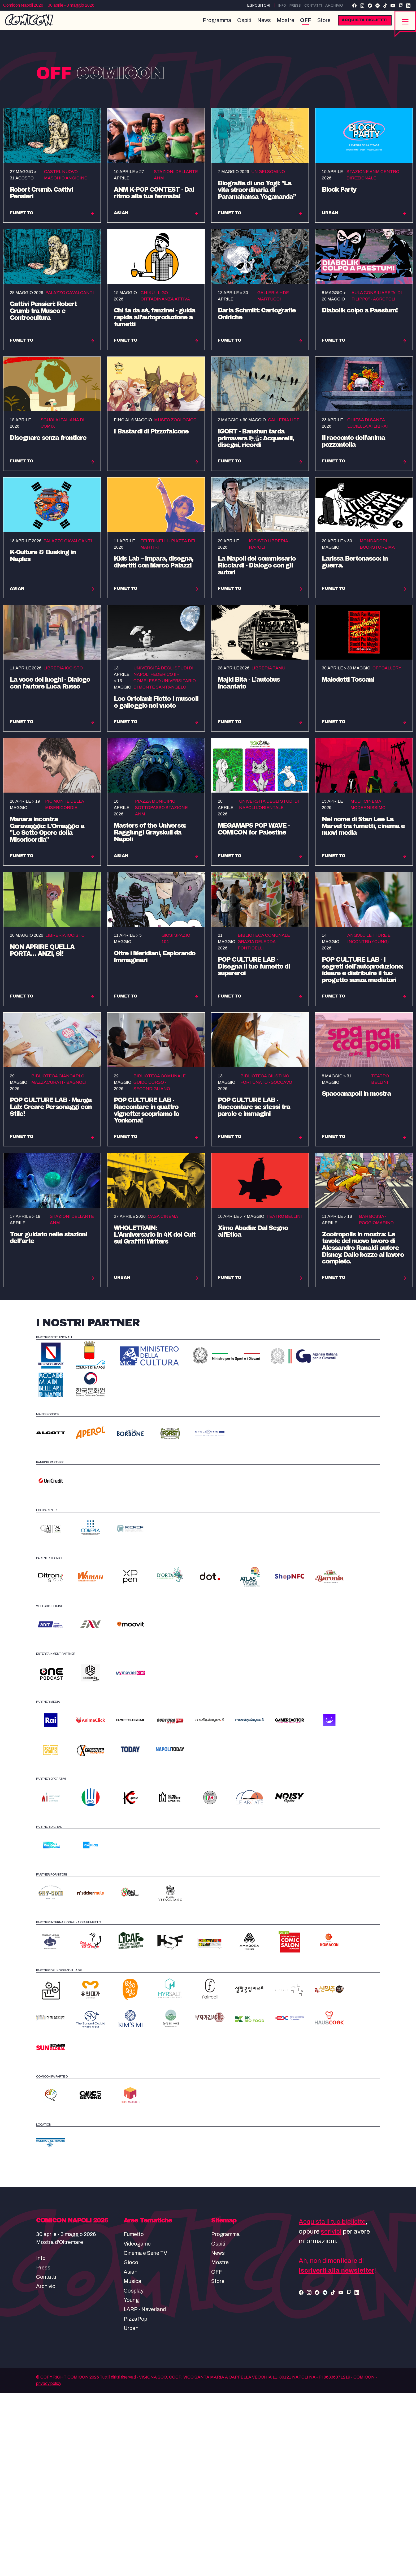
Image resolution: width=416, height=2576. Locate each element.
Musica (132, 2464)
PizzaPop (135, 2502)
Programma (212, 24)
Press (292, 5)
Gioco (131, 2445)
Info (278, 5)
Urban (131, 2511)
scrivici (331, 2414)
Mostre (281, 24)
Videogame (137, 2426)
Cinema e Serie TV (145, 2436)
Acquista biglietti (360, 24)
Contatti (312, 5)
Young (131, 2483)
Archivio (334, 5)
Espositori (254, 5)
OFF (301, 24)
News (259, 24)
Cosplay (134, 2473)
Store (319, 24)
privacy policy (48, 2566)
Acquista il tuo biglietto (332, 2404)
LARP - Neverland (145, 2492)
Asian (130, 2455)
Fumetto (134, 2417)
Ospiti (240, 24)
